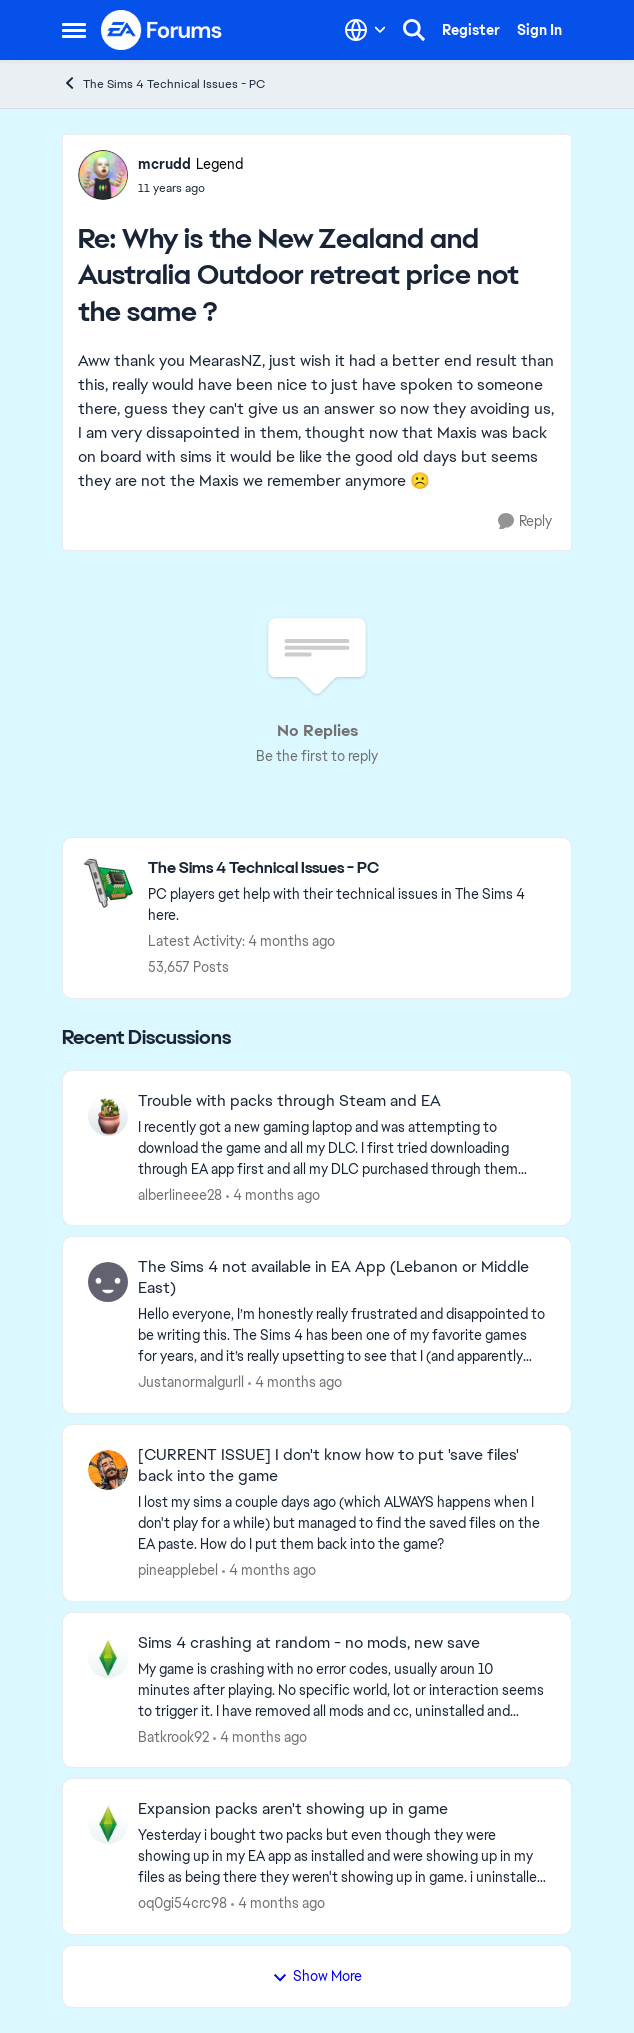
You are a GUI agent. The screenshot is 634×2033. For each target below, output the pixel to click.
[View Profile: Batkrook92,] (108, 1658)
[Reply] (525, 521)
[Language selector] (365, 30)
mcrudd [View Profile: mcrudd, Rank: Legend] (164, 164)
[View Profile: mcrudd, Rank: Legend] (103, 175)
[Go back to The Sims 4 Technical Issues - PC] (349, 868)
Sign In (539, 30)
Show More (317, 1976)
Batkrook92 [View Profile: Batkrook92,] (173, 1736)
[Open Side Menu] (74, 30)
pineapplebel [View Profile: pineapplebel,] (178, 1570)
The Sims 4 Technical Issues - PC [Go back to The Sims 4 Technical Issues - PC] (163, 83)
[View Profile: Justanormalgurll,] (108, 1282)
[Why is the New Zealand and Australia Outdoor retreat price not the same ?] (190, 188)
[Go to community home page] (162, 30)
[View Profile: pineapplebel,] (108, 1470)
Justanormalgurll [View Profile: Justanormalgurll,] (191, 1382)
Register (471, 30)
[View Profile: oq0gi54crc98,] (108, 1824)
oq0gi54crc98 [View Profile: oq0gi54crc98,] (182, 1903)
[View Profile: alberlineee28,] (108, 1116)
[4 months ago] (273, 1194)
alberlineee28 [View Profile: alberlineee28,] (180, 1194)
